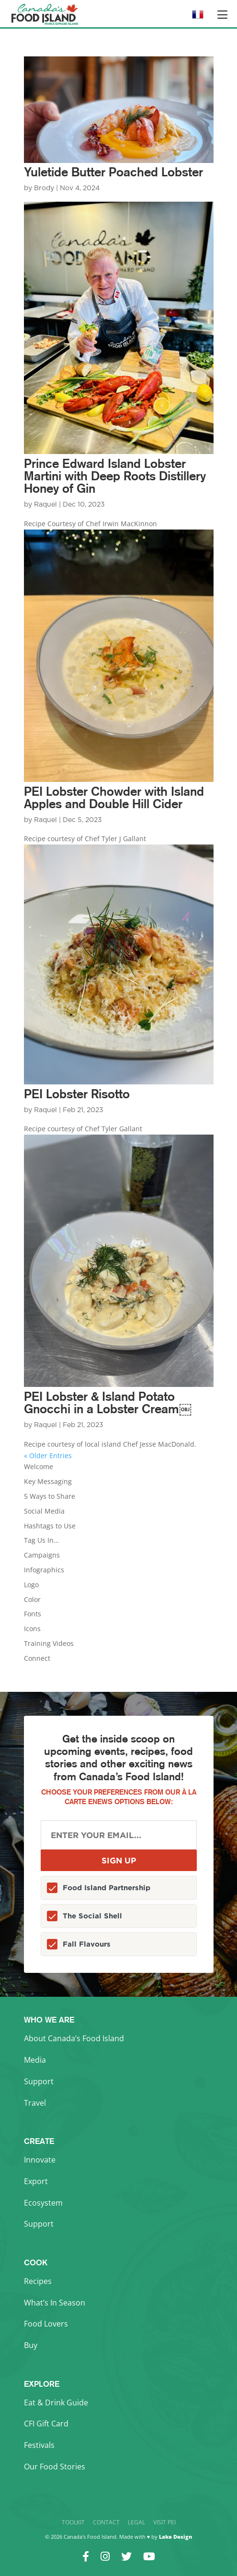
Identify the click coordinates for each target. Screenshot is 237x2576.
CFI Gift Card (46, 2423)
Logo (31, 1584)
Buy (30, 2345)
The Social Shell (92, 1916)
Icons (32, 1628)
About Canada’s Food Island (74, 2038)
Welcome (38, 1466)
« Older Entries (48, 1455)
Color (32, 1599)
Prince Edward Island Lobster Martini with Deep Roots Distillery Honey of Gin (115, 476)
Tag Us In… (41, 1540)
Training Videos (49, 1643)
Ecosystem (43, 2202)
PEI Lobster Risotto (77, 1093)
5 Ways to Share (49, 1496)
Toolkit (73, 2522)
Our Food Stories (54, 2466)
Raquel (45, 504)
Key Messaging (48, 1481)
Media (35, 2060)
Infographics (44, 1569)
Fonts (32, 1613)
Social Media (44, 1510)
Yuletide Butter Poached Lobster (113, 171)
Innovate (40, 2159)
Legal (136, 2522)
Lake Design (175, 2536)
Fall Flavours (87, 1944)
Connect (37, 1658)
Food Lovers (46, 2323)
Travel (35, 2103)
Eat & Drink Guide (56, 2402)
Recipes (38, 2281)
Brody (44, 188)
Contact (106, 2522)
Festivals (39, 2445)
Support (39, 2081)
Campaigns (42, 1554)
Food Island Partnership (106, 1887)
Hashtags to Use (50, 1525)
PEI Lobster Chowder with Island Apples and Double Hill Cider (114, 797)
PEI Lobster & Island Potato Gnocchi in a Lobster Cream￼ (108, 1402)
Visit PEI (164, 2522)
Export (36, 2181)
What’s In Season (54, 2302)
